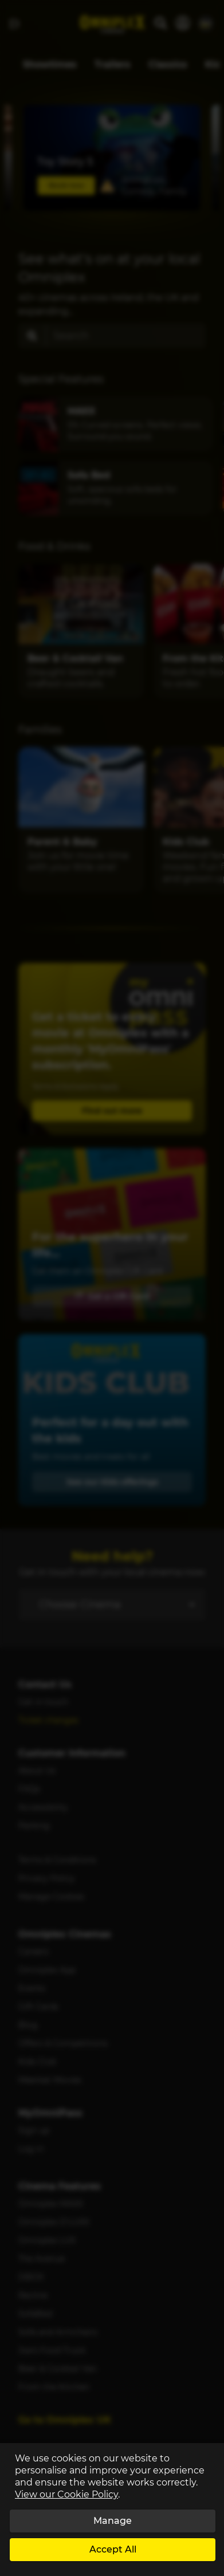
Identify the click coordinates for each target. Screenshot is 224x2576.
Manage (112, 2520)
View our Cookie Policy (66, 2494)
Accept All (112, 2549)
